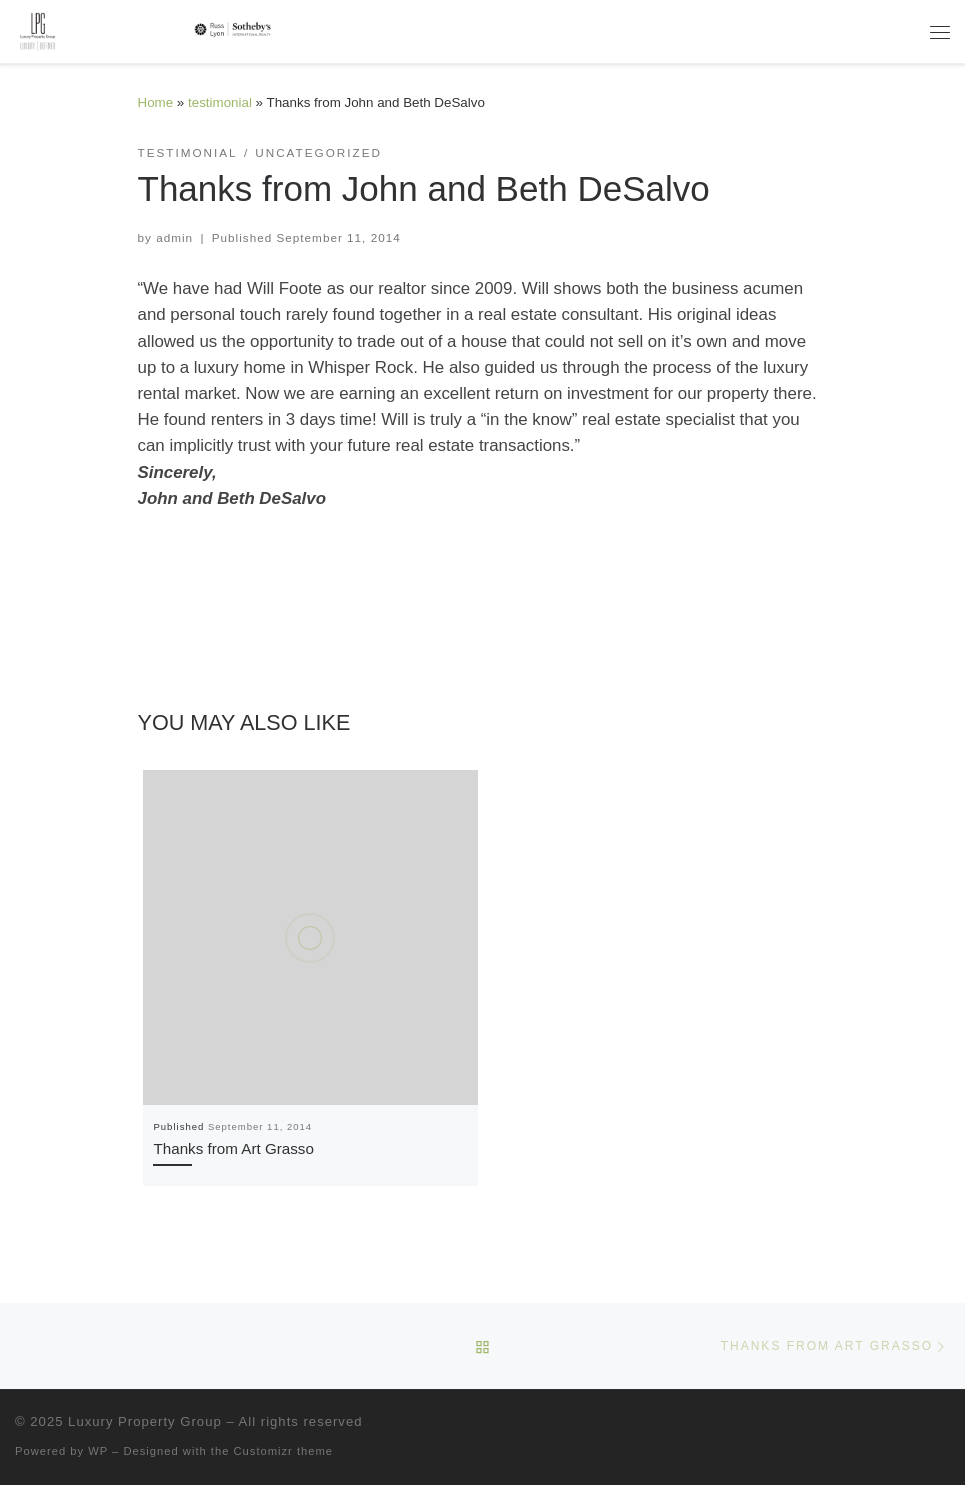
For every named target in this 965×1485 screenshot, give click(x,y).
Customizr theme (284, 1451)
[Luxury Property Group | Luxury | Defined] (146, 29)
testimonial (220, 102)
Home (156, 102)
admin (174, 237)
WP (98, 1451)
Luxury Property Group (145, 1421)
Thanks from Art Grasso (233, 1148)
